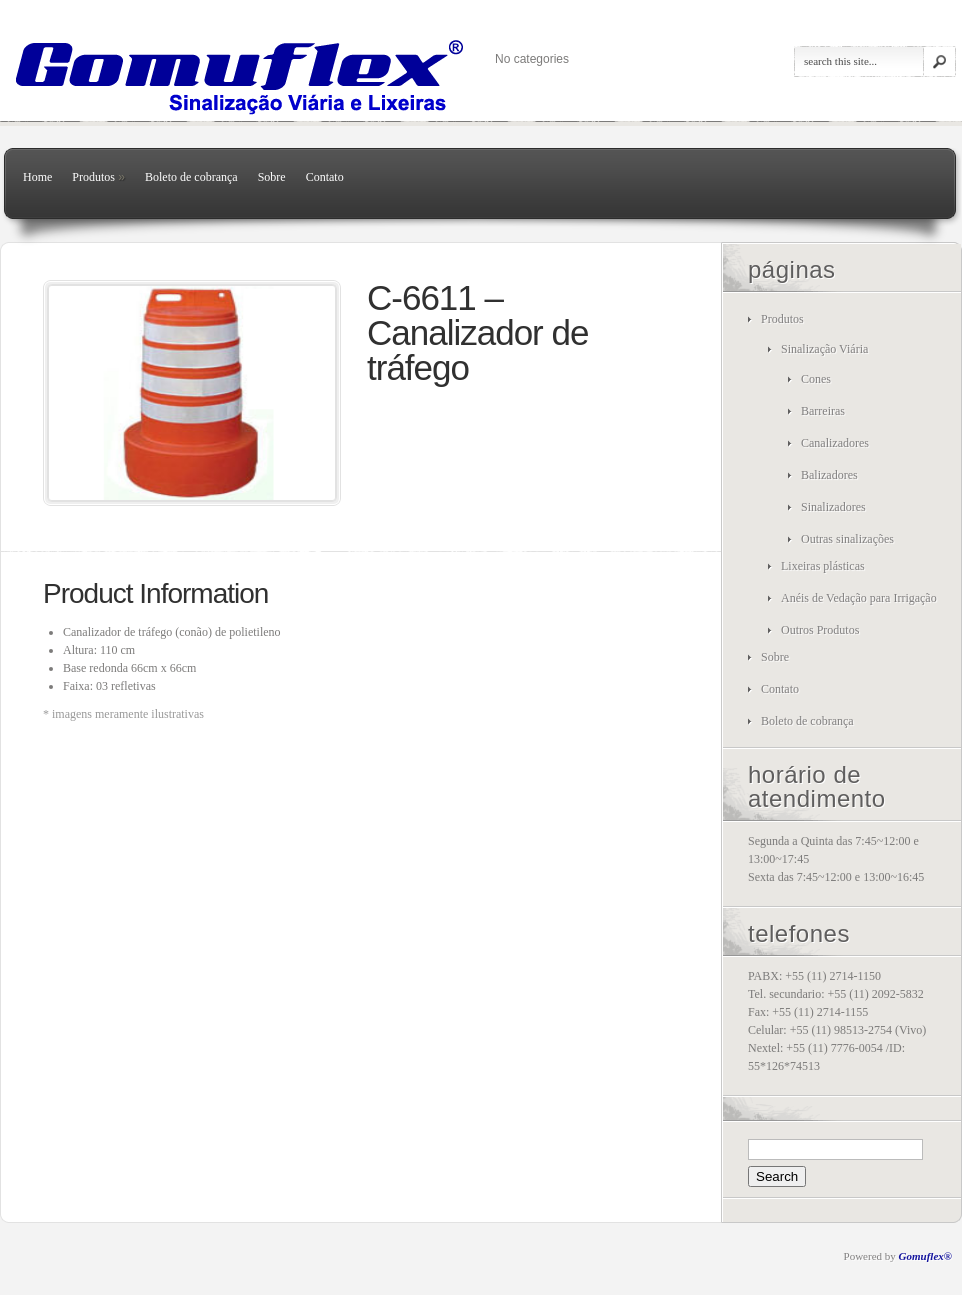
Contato (325, 177)
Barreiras (823, 411)
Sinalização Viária (824, 349)
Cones (816, 379)
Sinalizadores (833, 507)
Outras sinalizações (847, 539)
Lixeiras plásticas (823, 566)
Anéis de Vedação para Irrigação (859, 598)
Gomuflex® (925, 1256)
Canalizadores (835, 443)
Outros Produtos (820, 630)
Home (37, 177)
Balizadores (829, 475)
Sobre (272, 177)
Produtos (98, 177)
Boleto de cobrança (191, 177)
